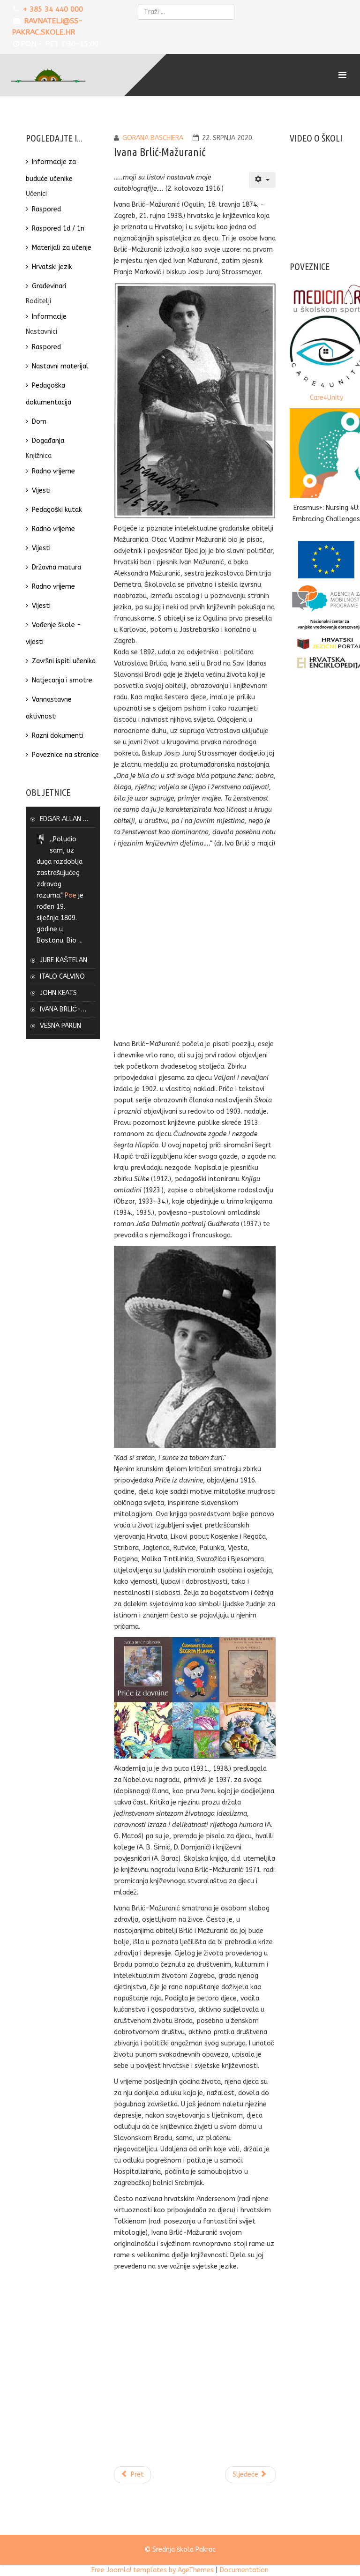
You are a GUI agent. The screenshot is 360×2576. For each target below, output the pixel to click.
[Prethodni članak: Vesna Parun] (132, 2474)
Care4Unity (326, 398)
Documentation (244, 2570)
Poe (70, 895)
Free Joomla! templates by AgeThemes (152, 2570)
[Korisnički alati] (262, 180)
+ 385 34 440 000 (52, 9)
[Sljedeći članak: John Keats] (250, 2474)
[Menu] (343, 75)
